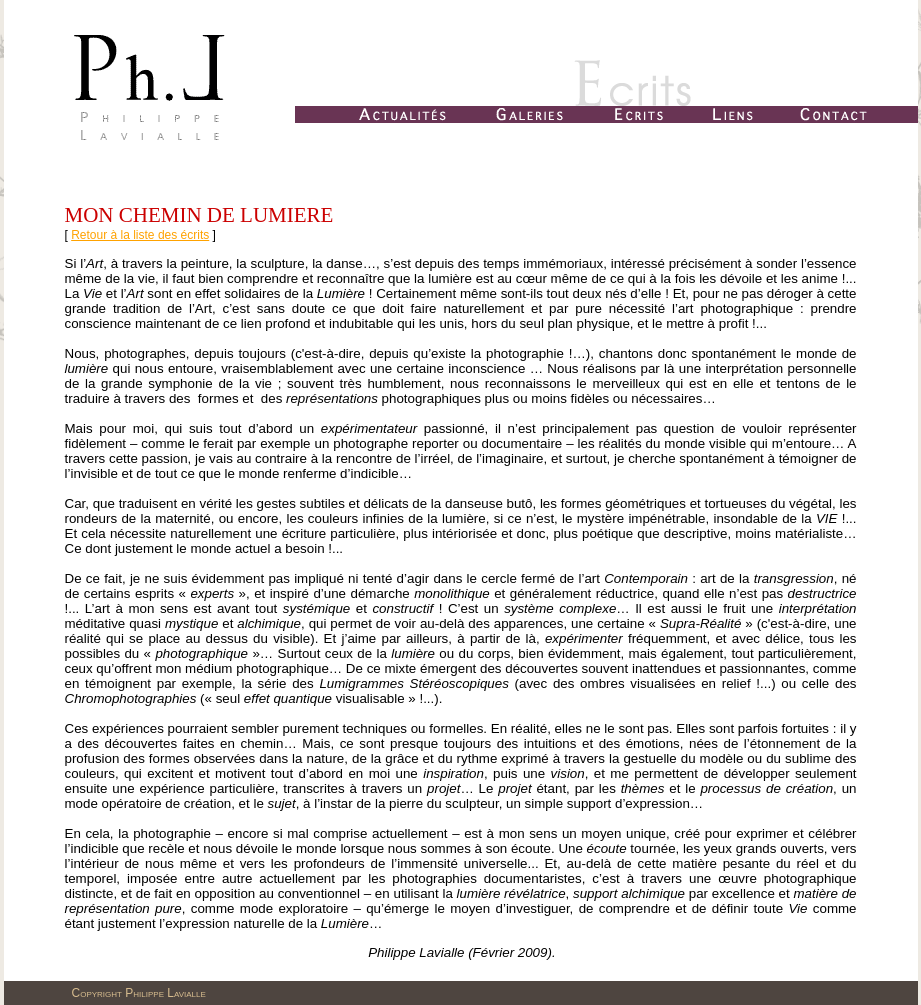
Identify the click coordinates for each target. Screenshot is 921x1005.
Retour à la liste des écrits (140, 235)
